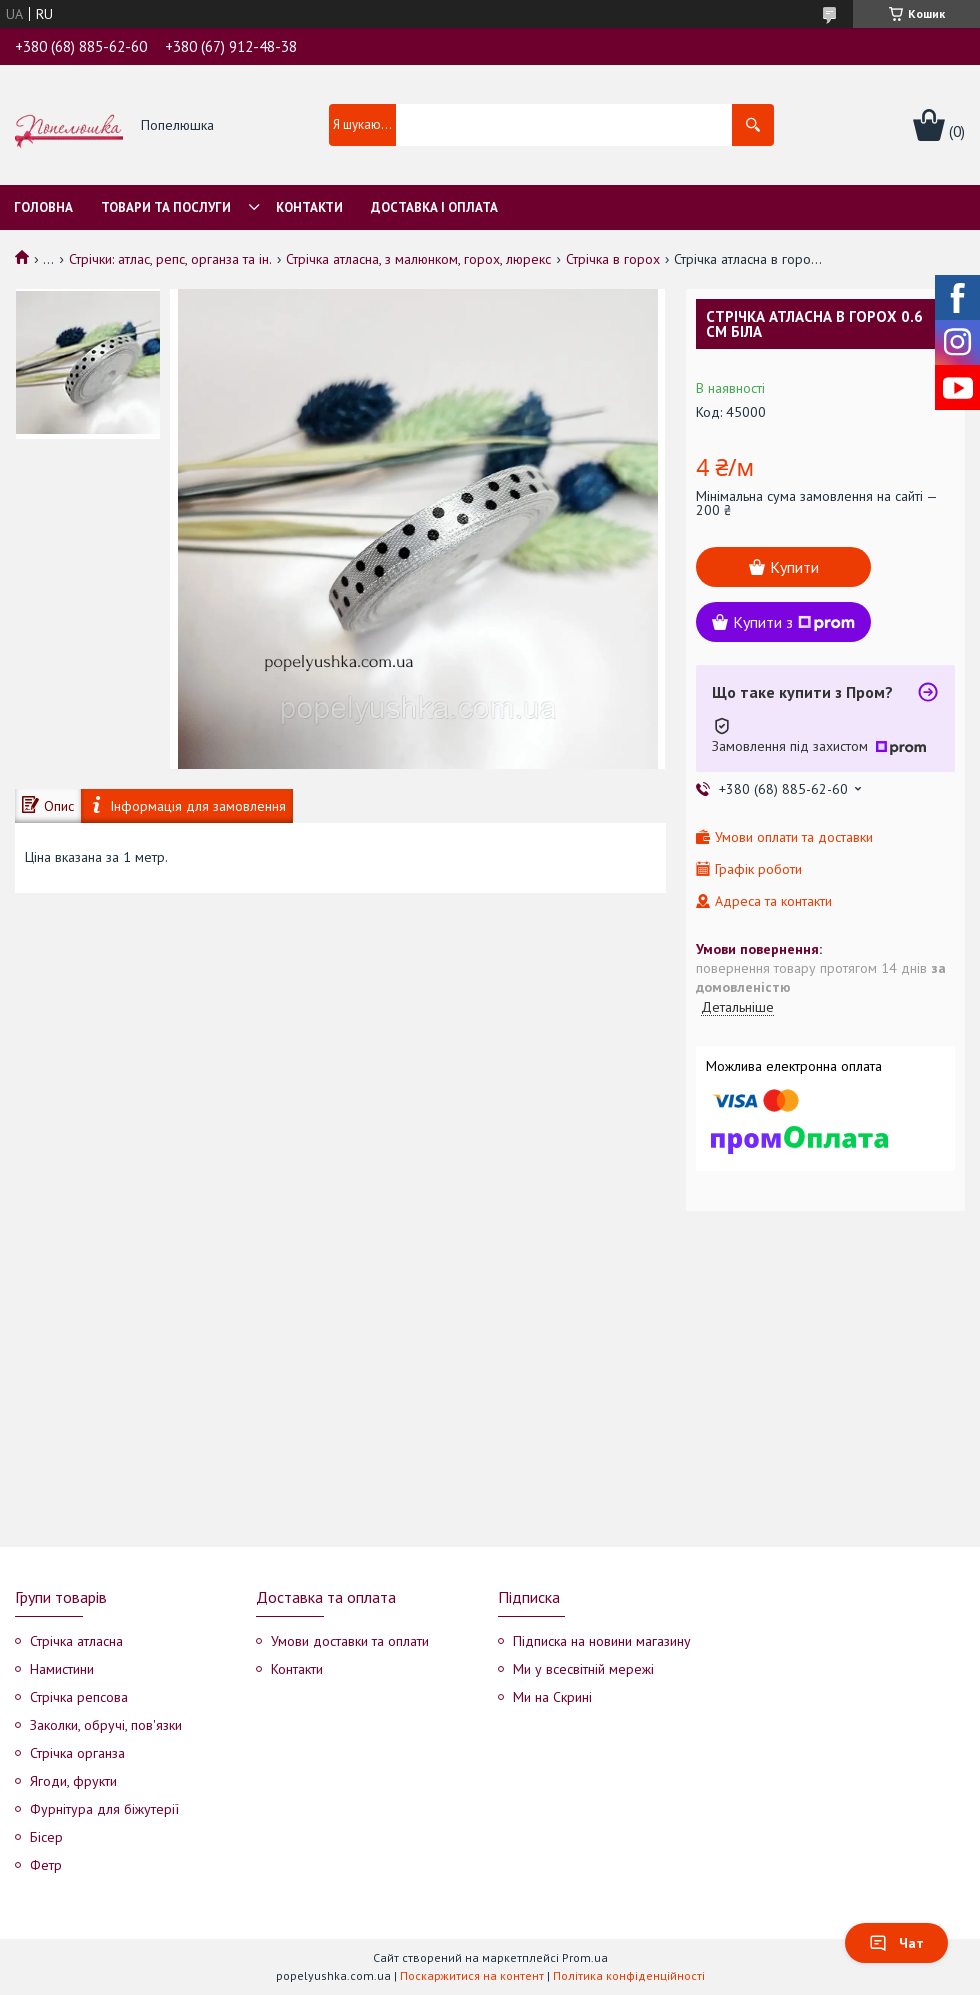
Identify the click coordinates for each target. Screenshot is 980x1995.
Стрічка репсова (79, 1697)
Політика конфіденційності (629, 1975)
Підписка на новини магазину (602, 1641)
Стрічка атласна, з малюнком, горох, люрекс (418, 259)
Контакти (309, 207)
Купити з (794, 622)
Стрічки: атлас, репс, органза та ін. (170, 259)
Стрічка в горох (613, 259)
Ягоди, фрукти (73, 1781)
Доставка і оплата (434, 207)
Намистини (62, 1669)
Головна (43, 207)
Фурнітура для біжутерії (104, 1809)
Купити (794, 567)
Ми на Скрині (552, 1697)
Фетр (46, 1865)
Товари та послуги (166, 207)
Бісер (46, 1837)
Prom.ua (585, 1957)
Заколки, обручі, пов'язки (106, 1725)
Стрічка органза (77, 1753)
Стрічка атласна (76, 1641)
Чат (896, 1943)
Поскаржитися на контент (472, 1975)
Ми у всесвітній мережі (583, 1669)
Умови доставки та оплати (350, 1641)
